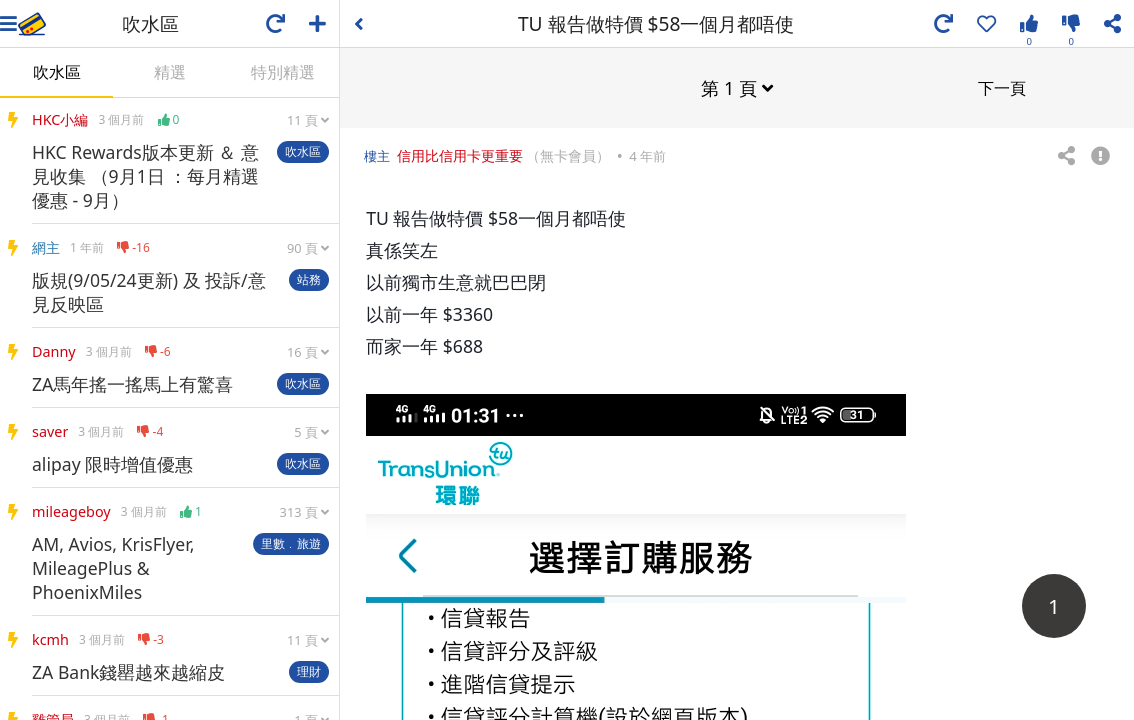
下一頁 (1002, 87)
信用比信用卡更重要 (460, 154)
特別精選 (283, 72)
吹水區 (57, 72)
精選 (170, 72)
